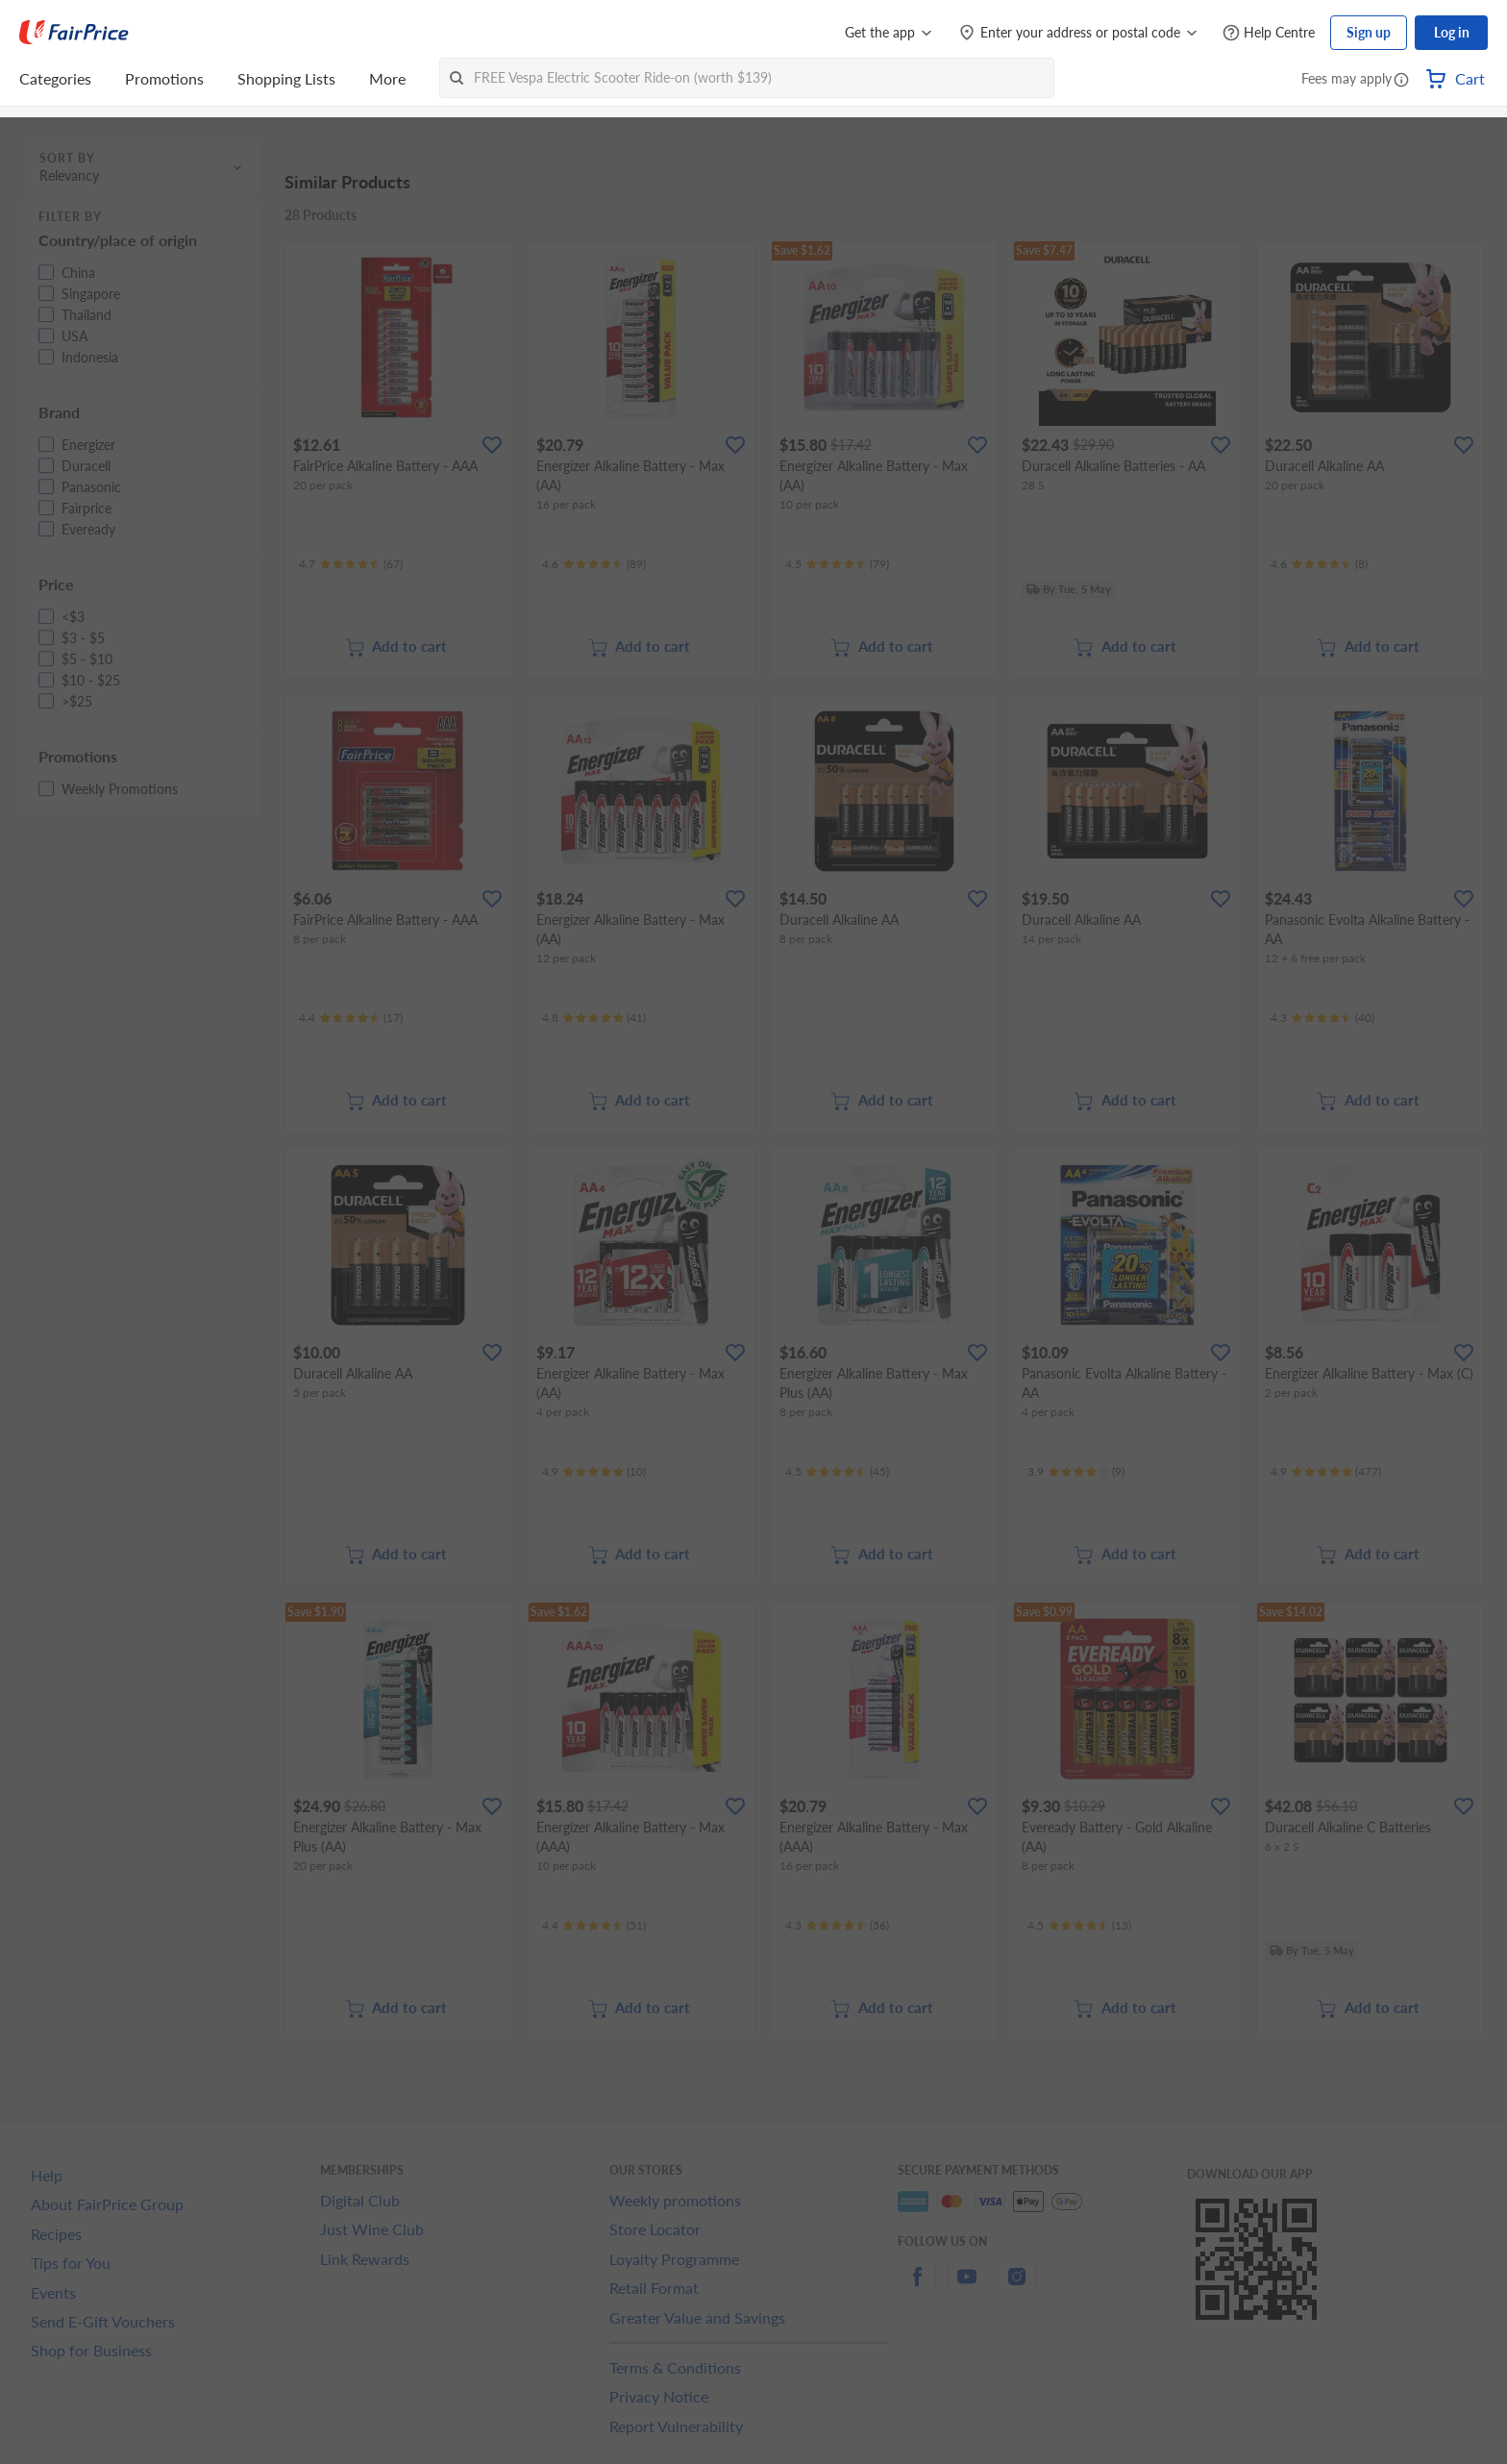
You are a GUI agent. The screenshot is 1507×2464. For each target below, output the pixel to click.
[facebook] (917, 2287)
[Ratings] (350, 564)
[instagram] (1017, 2287)
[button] (1401, 80)
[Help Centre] (1269, 33)
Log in (1452, 32)
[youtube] (967, 2287)
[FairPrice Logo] (74, 32)
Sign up (1368, 32)
